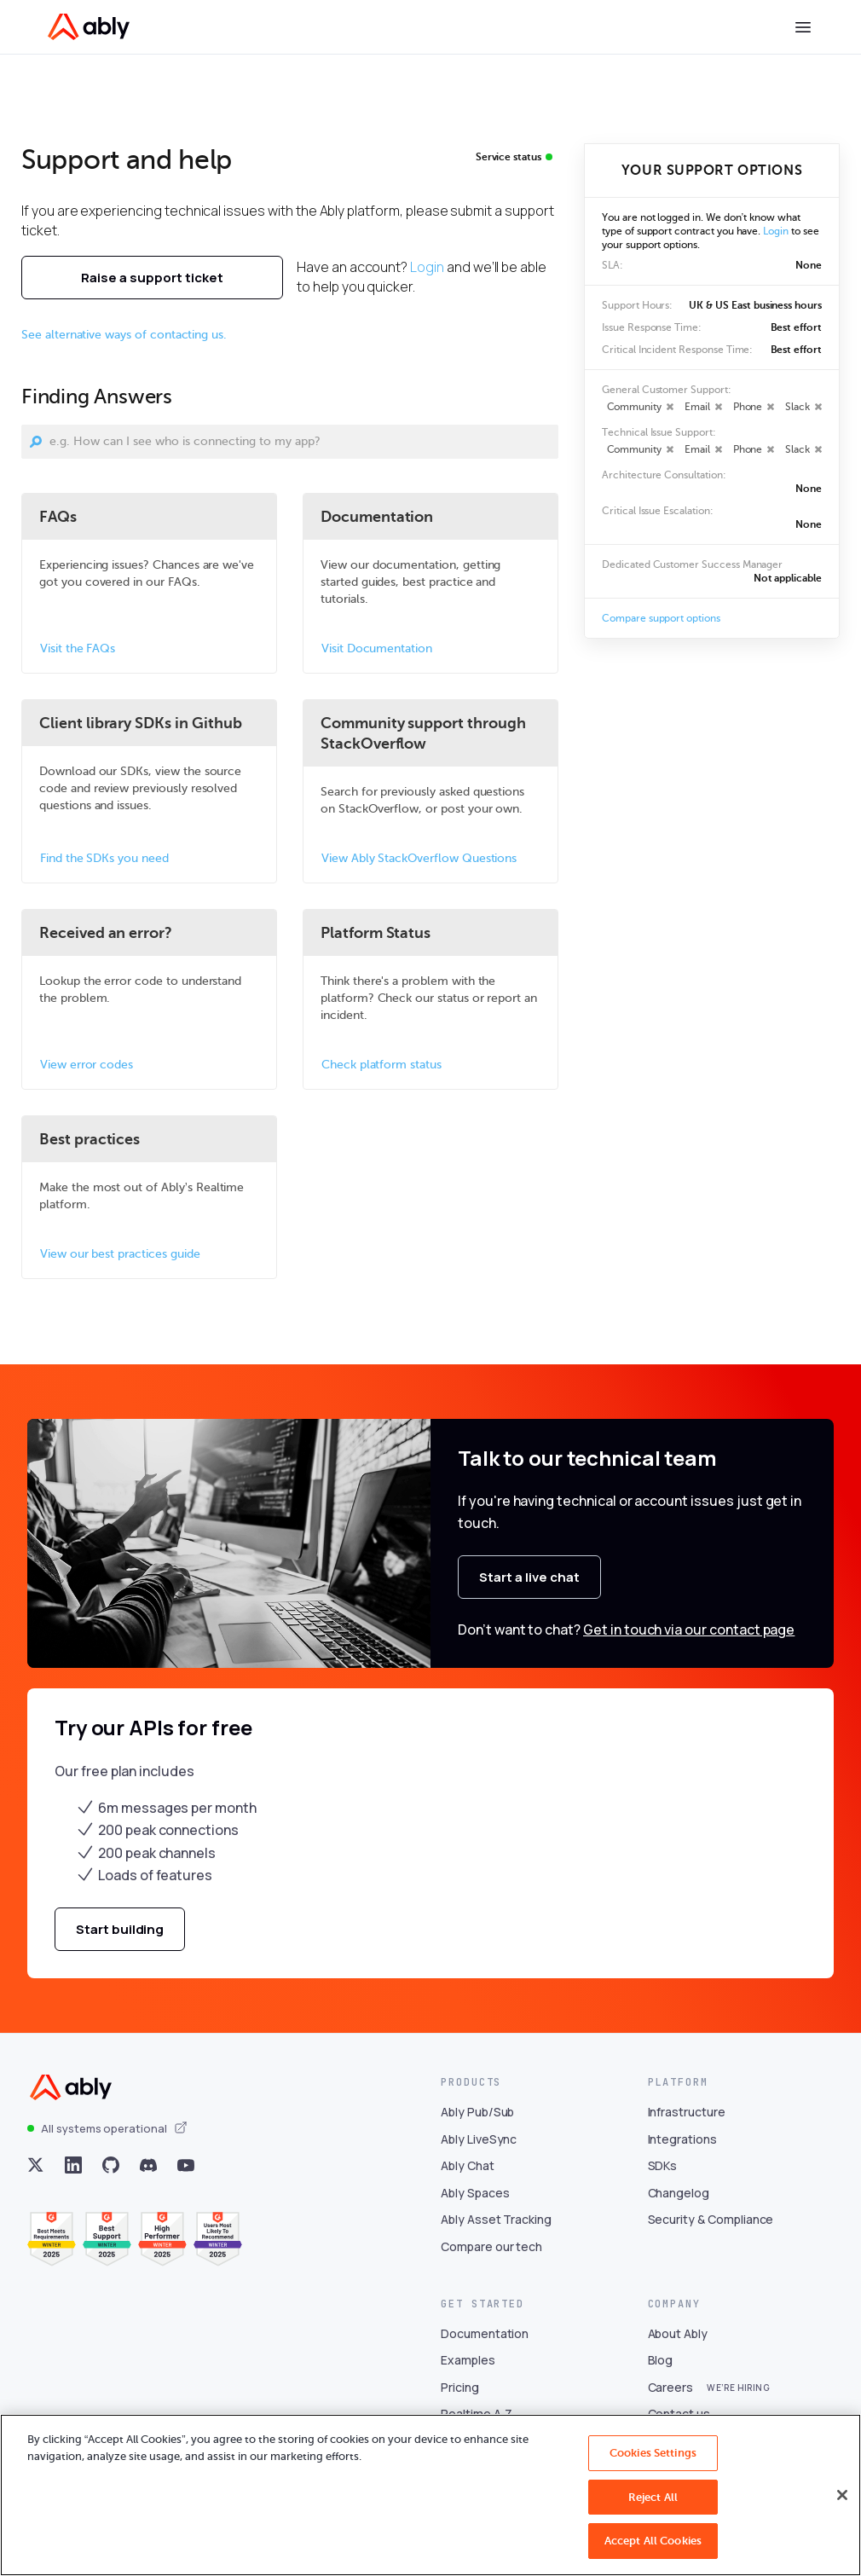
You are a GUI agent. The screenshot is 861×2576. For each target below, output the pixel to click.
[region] (430, 2495)
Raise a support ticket (152, 278)
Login (427, 267)
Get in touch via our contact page (689, 1629)
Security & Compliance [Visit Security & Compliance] (711, 2219)
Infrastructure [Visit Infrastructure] (686, 2112)
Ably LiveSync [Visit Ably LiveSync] (479, 2139)
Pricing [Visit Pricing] (460, 2387)
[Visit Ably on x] (35, 2165)
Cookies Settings (653, 2452)
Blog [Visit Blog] (660, 2360)
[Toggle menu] (803, 27)
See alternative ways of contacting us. (124, 334)
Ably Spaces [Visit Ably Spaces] (475, 2193)
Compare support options (661, 618)
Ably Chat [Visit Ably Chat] (467, 2165)
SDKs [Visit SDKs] (663, 2165)
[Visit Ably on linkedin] (73, 2165)
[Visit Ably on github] (110, 2165)
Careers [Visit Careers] (671, 2387)
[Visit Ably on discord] (148, 2165)
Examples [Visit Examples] (468, 2360)
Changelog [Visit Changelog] (679, 2193)
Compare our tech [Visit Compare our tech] (491, 2246)
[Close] (842, 2495)
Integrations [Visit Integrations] (682, 2139)
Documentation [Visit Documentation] (485, 2333)
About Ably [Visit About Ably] (678, 2333)
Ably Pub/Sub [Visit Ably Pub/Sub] (477, 2112)
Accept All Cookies (653, 2540)
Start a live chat (529, 1577)
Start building (120, 1929)
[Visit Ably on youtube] (185, 2165)
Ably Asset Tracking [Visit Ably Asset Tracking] (496, 2219)
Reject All (653, 2497)
